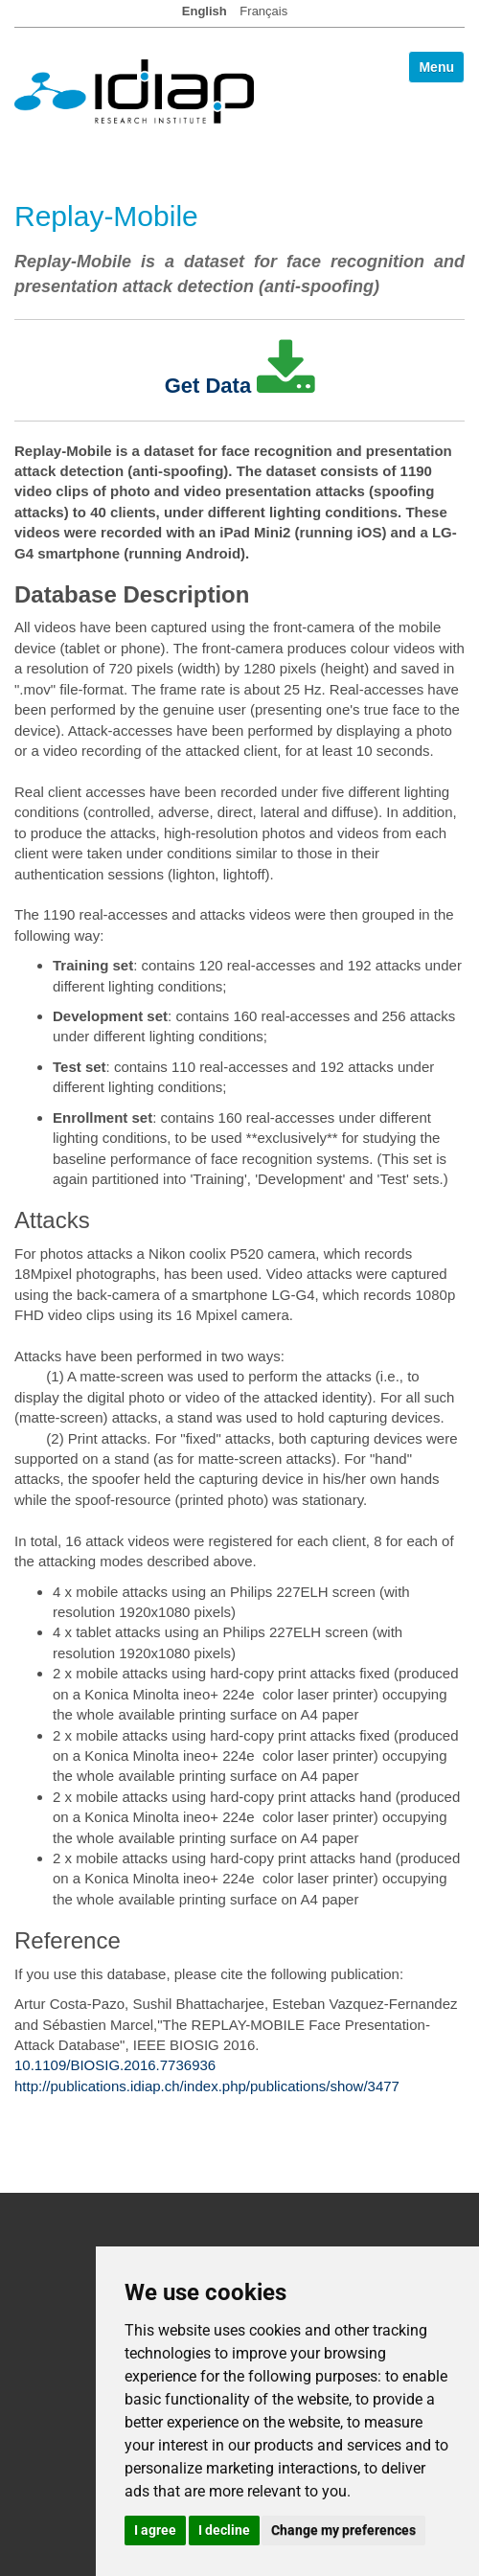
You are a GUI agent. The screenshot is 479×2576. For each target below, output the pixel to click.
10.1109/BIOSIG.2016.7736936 (115, 2065)
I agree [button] (155, 2530)
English (204, 11)
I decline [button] (224, 2530)
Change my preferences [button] (343, 2530)
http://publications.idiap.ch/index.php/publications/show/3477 (206, 2086)
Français (263, 11)
